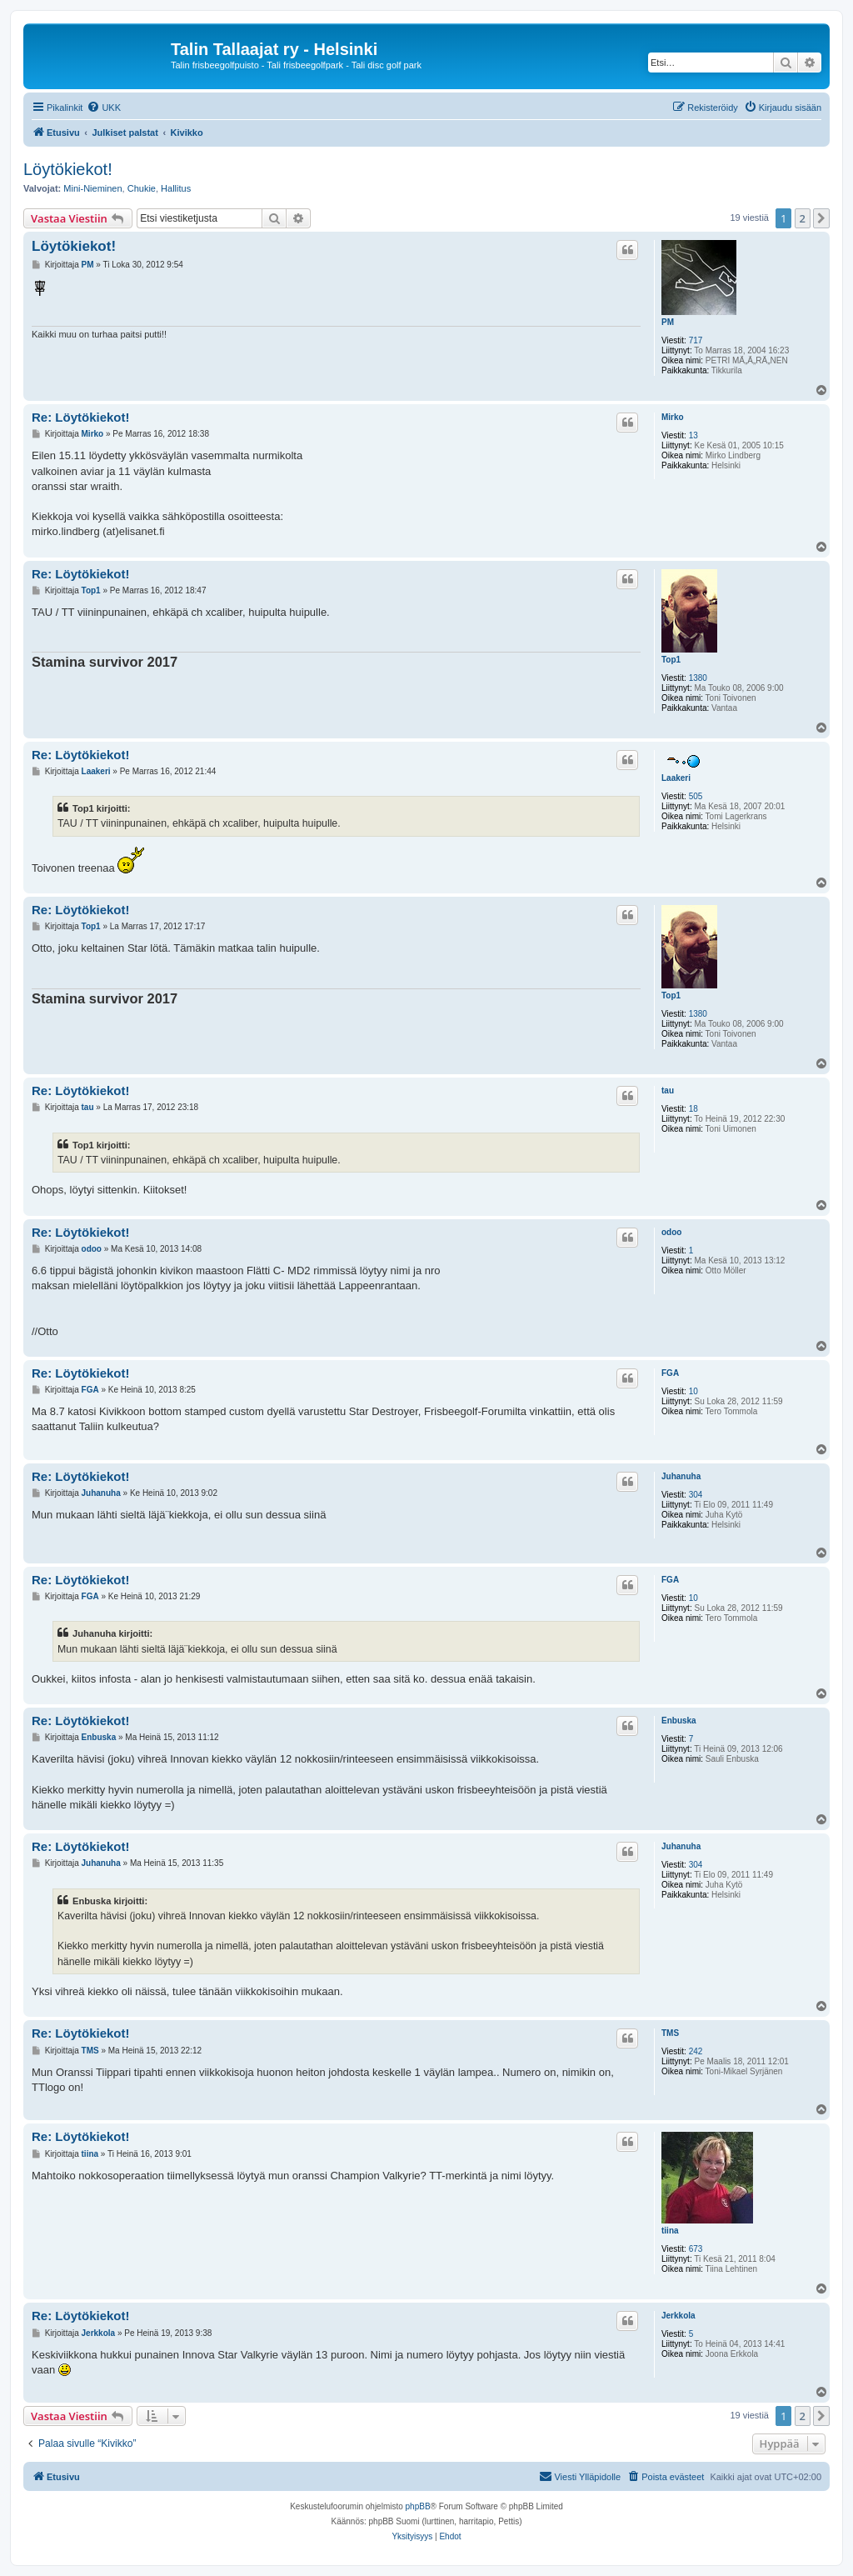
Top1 (671, 659)
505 (696, 796)
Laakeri (676, 778)
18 (693, 1108)
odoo (671, 1232)
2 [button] (803, 218)
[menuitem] (104, 108)
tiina (670, 2230)
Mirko (672, 417)
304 (696, 1494)
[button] (821, 218)
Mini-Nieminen (92, 188)
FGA (670, 1373)
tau (667, 1090)
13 (693, 435)
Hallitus (176, 188)
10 (693, 1391)
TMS (670, 2033)
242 (696, 2051)
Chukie (141, 188)
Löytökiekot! (67, 169)
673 (696, 2248)
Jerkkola (678, 2315)
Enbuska (678, 1720)
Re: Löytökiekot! (81, 417)
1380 (698, 678)
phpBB (418, 2506)
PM (667, 322)
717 (696, 340)
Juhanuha (681, 1476)
